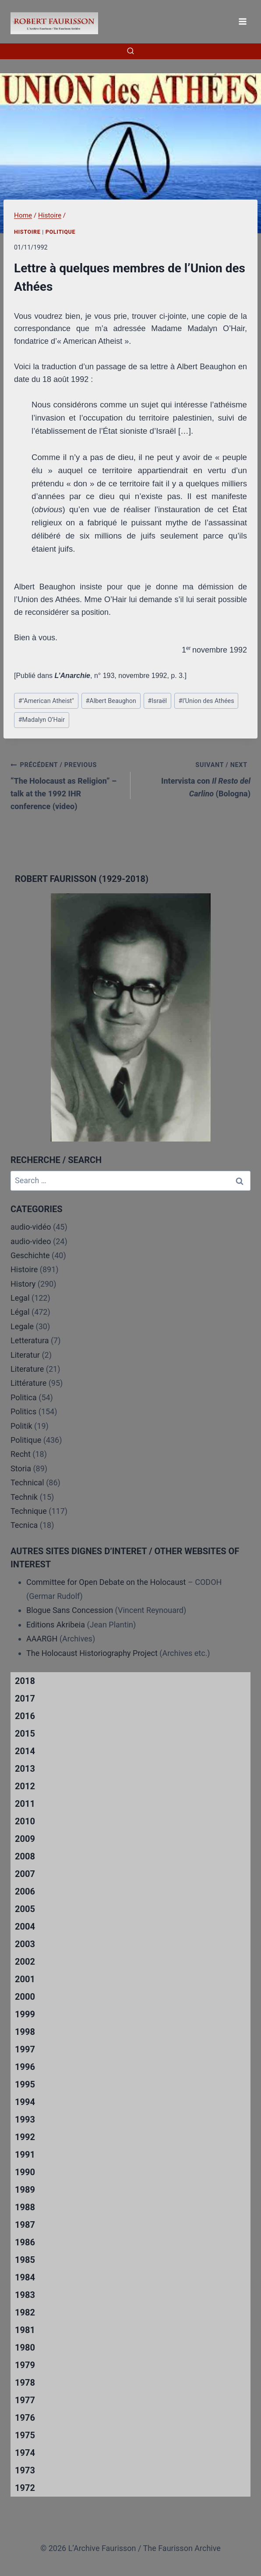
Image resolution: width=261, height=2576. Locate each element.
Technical (27, 1482)
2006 (25, 1891)
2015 (25, 1733)
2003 (25, 1944)
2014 (25, 1751)
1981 (25, 2330)
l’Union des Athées (206, 701)
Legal (20, 1297)
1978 (25, 2382)
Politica (24, 1397)
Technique (29, 1511)
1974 (25, 2453)
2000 (25, 1996)
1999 (25, 2014)
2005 (25, 1909)
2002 (25, 1961)
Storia (21, 1468)
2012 (25, 1786)
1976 (25, 2417)
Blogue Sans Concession (69, 1610)
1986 (25, 2242)
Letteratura (30, 1340)
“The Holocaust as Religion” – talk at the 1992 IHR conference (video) (67, 784)
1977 (25, 2400)
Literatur (25, 1354)
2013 (25, 1768)
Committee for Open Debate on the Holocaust (106, 1582)
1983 (25, 2295)
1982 (25, 2312)
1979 (25, 2365)
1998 (25, 2032)
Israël (157, 701)
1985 (25, 2260)
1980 (25, 2347)
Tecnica (24, 1525)
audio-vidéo (31, 1226)
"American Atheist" (46, 701)
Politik (21, 1426)
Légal (20, 1312)
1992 (25, 2137)
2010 (25, 1821)
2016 (25, 1716)
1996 (25, 2067)
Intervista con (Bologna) (194, 778)
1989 (25, 2189)
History (23, 1283)
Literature (27, 1369)
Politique (60, 231)
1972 (25, 2488)
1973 (25, 2470)
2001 (25, 1979)
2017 (25, 1698)
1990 (25, 2172)
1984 (25, 2277)
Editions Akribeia (55, 1624)
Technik (24, 1497)
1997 (25, 2049)
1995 (25, 2084)
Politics (23, 1411)
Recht (21, 1454)
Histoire (27, 231)
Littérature (28, 1383)
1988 (25, 2207)
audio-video (31, 1241)
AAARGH (41, 1638)
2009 (25, 1839)
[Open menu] (242, 21)
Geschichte (30, 1255)
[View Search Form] (130, 51)
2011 (25, 1803)
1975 (25, 2435)
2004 (25, 1926)
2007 (25, 1874)
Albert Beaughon (110, 701)
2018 (25, 1681)
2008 (25, 1856)
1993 (25, 2119)
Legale (22, 1326)
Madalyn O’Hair (41, 720)
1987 (25, 2224)
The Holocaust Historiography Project (92, 1653)
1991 (25, 2154)
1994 (25, 2102)
